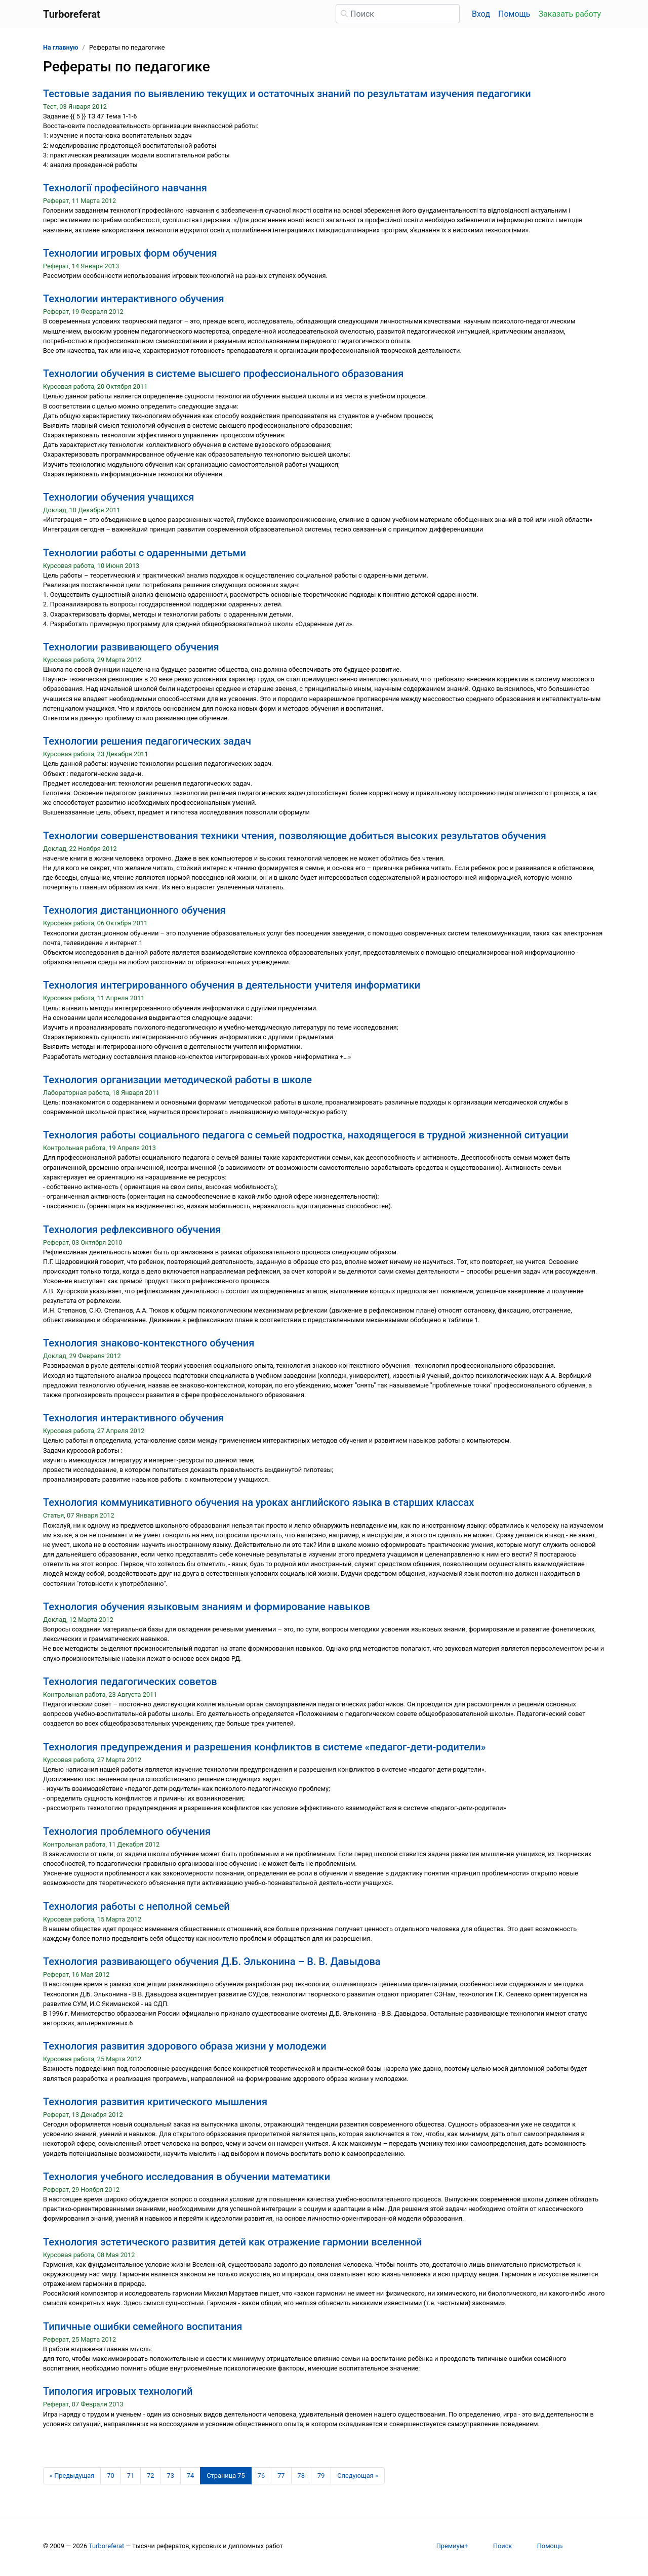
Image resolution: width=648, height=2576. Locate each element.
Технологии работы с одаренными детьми (144, 553)
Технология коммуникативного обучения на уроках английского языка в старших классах (258, 1502)
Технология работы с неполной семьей (136, 1906)
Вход (481, 14)
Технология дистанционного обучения (134, 910)
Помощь (514, 14)
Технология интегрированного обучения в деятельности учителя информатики (231, 985)
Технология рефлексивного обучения (132, 1229)
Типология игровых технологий (117, 2391)
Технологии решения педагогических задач (147, 741)
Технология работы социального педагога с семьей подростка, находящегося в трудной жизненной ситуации (306, 1135)
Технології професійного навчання (125, 188)
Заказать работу (570, 14)
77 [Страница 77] (281, 2475)
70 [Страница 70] (110, 2475)
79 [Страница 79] (321, 2475)
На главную (60, 47)
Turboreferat (106, 2546)
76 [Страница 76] (261, 2475)
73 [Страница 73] (170, 2475)
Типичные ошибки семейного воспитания (142, 2326)
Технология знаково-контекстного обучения (148, 1343)
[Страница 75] (226, 2475)
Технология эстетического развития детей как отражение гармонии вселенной (232, 2242)
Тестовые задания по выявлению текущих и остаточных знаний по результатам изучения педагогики (287, 94)
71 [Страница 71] (130, 2475)
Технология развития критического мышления (155, 2102)
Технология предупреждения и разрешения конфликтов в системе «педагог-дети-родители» (264, 1747)
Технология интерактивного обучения (133, 1418)
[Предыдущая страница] (72, 2475)
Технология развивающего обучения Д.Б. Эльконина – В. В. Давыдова (212, 1961)
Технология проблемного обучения (127, 1831)
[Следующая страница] (358, 2475)
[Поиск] (398, 13)
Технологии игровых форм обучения (130, 253)
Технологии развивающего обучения (131, 647)
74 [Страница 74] (190, 2475)
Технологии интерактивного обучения (133, 299)
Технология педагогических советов (130, 1681)
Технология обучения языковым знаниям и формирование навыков (206, 1607)
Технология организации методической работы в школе (177, 1080)
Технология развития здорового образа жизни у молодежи (185, 2046)
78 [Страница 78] (301, 2475)
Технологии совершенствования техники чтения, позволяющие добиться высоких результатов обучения (294, 836)
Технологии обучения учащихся (118, 497)
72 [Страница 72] (150, 2475)
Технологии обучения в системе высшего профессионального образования (223, 373)
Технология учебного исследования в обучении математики (186, 2177)
